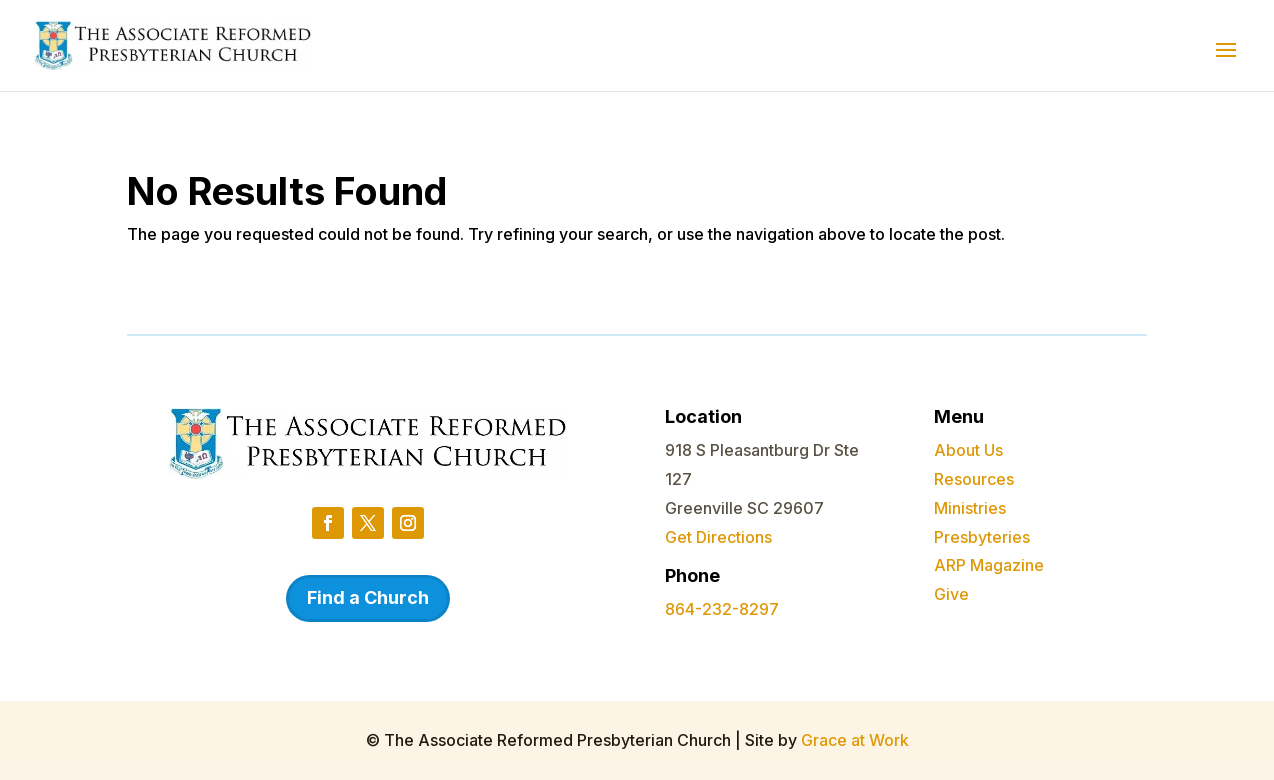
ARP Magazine (989, 565)
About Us (968, 450)
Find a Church (368, 597)
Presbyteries (982, 537)
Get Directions (718, 537)
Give (951, 594)
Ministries (970, 508)
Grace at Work (855, 740)
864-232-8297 (722, 609)
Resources (974, 479)
